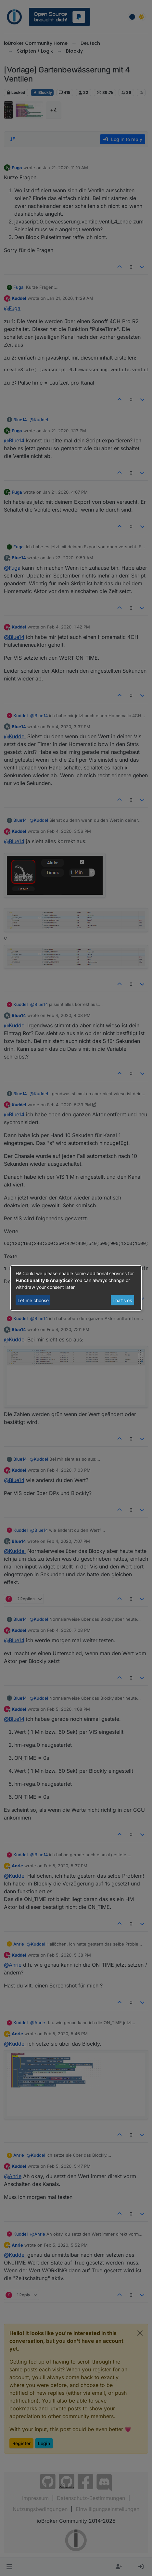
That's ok (122, 1300)
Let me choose (33, 1300)
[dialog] (76, 1288)
